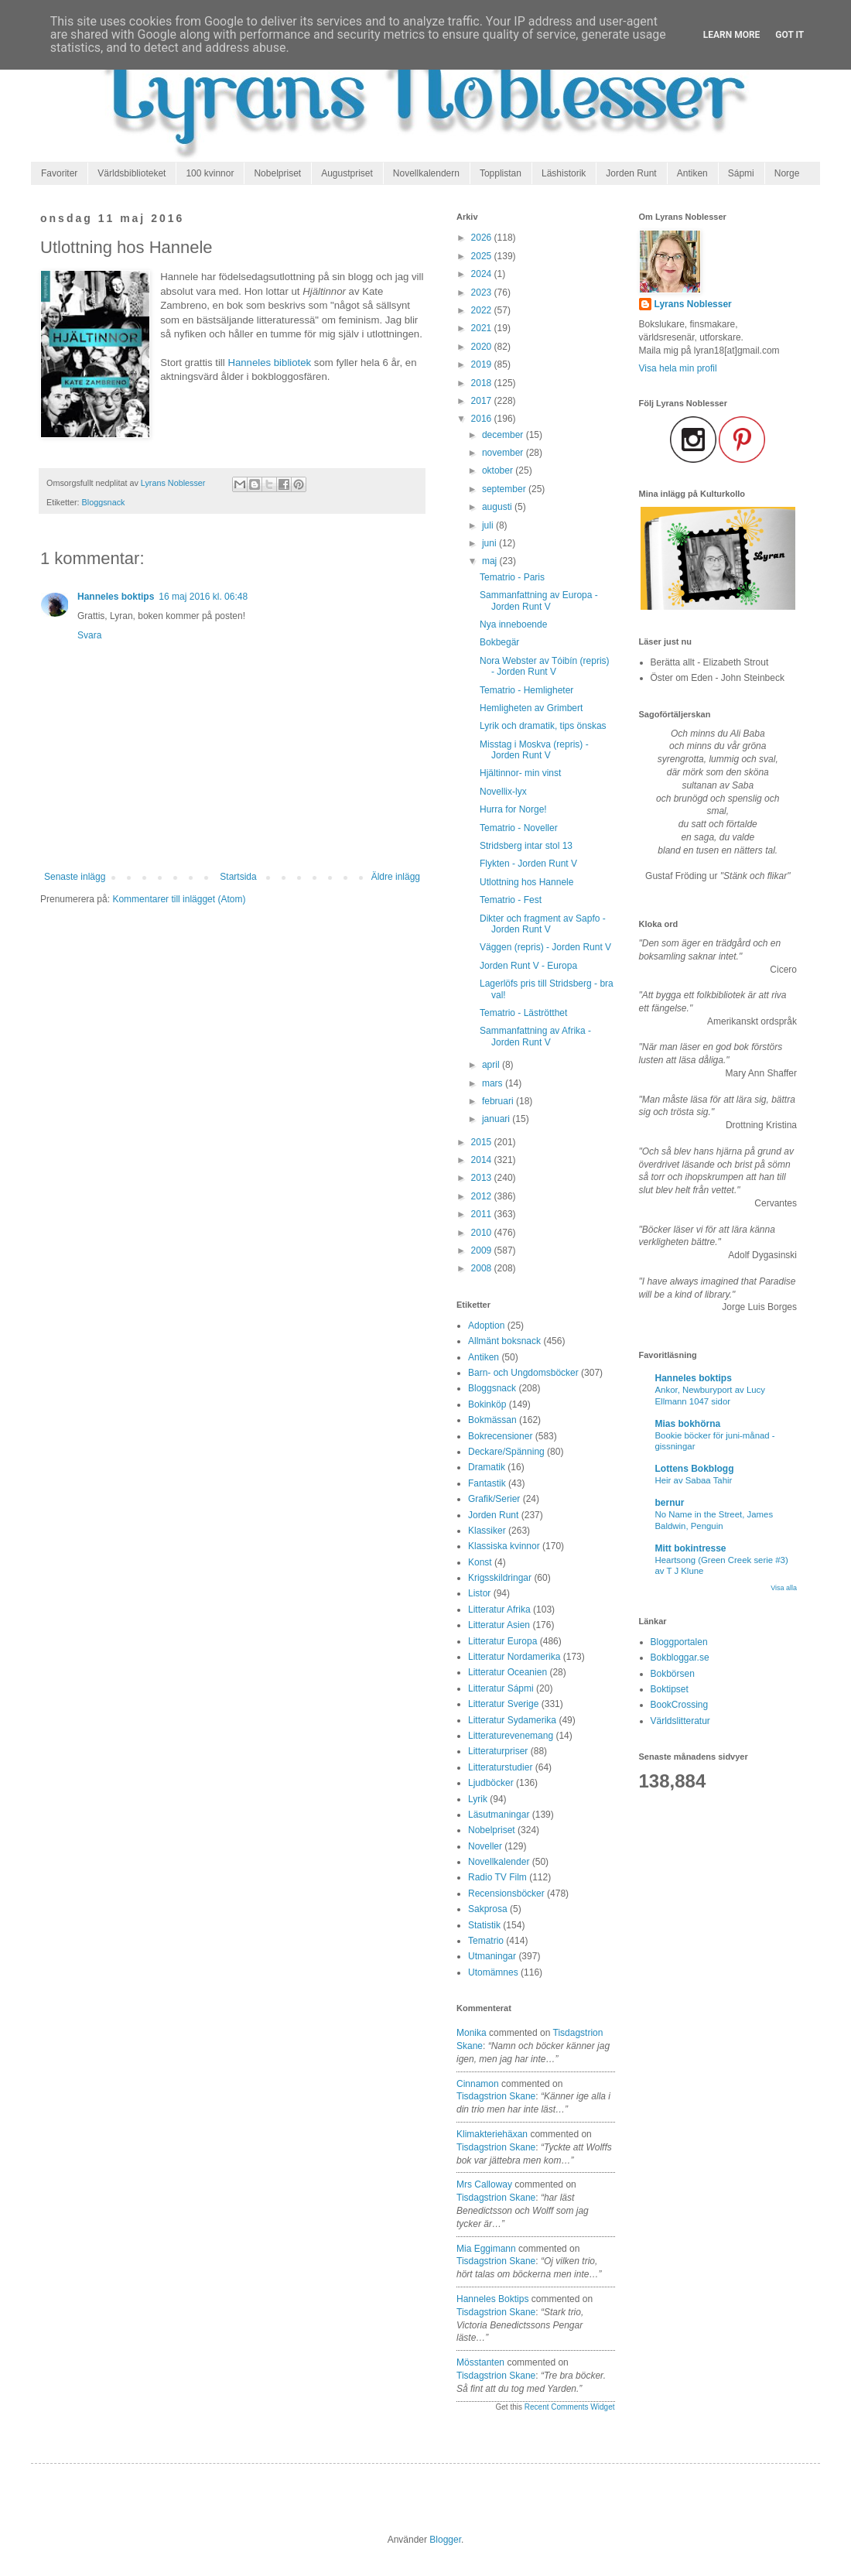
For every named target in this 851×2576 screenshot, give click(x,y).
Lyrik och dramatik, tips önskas (543, 725)
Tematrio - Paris (512, 577)
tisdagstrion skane (495, 2096)
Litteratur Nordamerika (514, 1656)
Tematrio (486, 1940)
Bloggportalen (679, 1642)
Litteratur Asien (499, 1625)
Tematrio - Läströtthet (523, 1012)
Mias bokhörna (688, 1423)
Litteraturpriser (498, 1751)
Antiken (692, 173)
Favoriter (59, 173)
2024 (482, 274)
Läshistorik (564, 173)
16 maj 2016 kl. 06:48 (203, 596)
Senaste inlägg (74, 876)
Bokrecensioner (500, 1436)
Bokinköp (487, 1404)
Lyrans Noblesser (693, 304)
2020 (482, 346)
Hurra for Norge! (513, 809)
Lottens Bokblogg (694, 1468)
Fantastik (487, 1483)
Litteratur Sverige (503, 1704)
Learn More (731, 34)
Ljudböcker (491, 1782)
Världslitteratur (680, 1721)
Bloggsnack (103, 502)
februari (499, 1101)
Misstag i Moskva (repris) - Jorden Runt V (534, 750)
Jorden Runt (631, 173)
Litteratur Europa (502, 1641)
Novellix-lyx (503, 791)
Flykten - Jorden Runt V (528, 863)
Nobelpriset (277, 173)
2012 (482, 1196)
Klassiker (487, 1530)
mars (493, 1083)
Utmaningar (492, 1956)
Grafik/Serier (494, 1498)
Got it (789, 34)
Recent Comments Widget (570, 2407)
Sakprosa (488, 1909)
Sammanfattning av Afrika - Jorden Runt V (535, 1036)
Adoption (486, 1325)
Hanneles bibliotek (269, 362)
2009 (482, 1250)
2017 (482, 400)
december (504, 434)
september (505, 489)
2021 (482, 328)
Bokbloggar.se (680, 1657)
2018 (482, 383)
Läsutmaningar (498, 1814)
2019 (482, 364)
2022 (482, 310)
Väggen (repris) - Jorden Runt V (545, 947)
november (504, 452)
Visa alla (784, 1588)
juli (489, 525)
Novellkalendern (426, 173)
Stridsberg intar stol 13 (526, 845)
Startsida (238, 876)
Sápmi (741, 173)
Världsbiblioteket (131, 173)
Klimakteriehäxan (492, 2134)
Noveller (485, 1846)
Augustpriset (347, 173)
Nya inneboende (513, 624)
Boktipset (670, 1689)
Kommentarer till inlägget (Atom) (178, 899)
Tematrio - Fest (511, 900)
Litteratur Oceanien (507, 1672)
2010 (482, 1232)
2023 (482, 292)
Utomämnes (493, 1972)
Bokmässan (492, 1420)
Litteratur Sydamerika (512, 1720)
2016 (482, 418)
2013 (482, 1177)
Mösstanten (480, 2362)
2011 (482, 1214)
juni (490, 543)
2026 (482, 237)
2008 (482, 1268)
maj (491, 561)
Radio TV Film (497, 1877)
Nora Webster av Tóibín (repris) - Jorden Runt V (545, 666)
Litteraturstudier (500, 1767)
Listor (479, 1593)
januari (497, 1119)
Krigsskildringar (499, 1577)
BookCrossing (680, 1704)
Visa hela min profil (678, 368)
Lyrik (477, 1799)
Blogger (445, 2539)
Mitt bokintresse (690, 1548)
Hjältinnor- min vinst (520, 773)
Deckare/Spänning (506, 1451)
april (492, 1064)
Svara (89, 635)
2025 (482, 256)
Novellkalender (498, 1861)
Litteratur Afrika (499, 1609)
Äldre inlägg (395, 876)
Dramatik (486, 1467)
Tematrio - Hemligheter (526, 690)
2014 (482, 1160)
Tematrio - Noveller (519, 828)
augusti (498, 506)
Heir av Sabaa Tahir (694, 1480)
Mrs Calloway (484, 2184)
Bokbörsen (673, 1673)
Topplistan (500, 173)
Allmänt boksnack (504, 1341)
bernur (670, 1502)
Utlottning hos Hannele (526, 882)
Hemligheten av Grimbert (531, 708)
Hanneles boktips (115, 596)
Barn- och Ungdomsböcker (523, 1372)
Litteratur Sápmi (501, 1688)
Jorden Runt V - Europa (528, 965)
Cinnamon (477, 2083)
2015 (482, 1142)
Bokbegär (499, 642)
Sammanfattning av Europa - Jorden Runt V (539, 600)
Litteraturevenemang (510, 1735)
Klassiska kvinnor (504, 1546)
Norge (787, 173)
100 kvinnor (210, 173)
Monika (471, 2032)
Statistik (484, 1925)
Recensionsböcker (506, 1893)
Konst (480, 1562)
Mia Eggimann (486, 2248)
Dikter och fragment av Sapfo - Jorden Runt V (543, 924)
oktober (498, 470)
